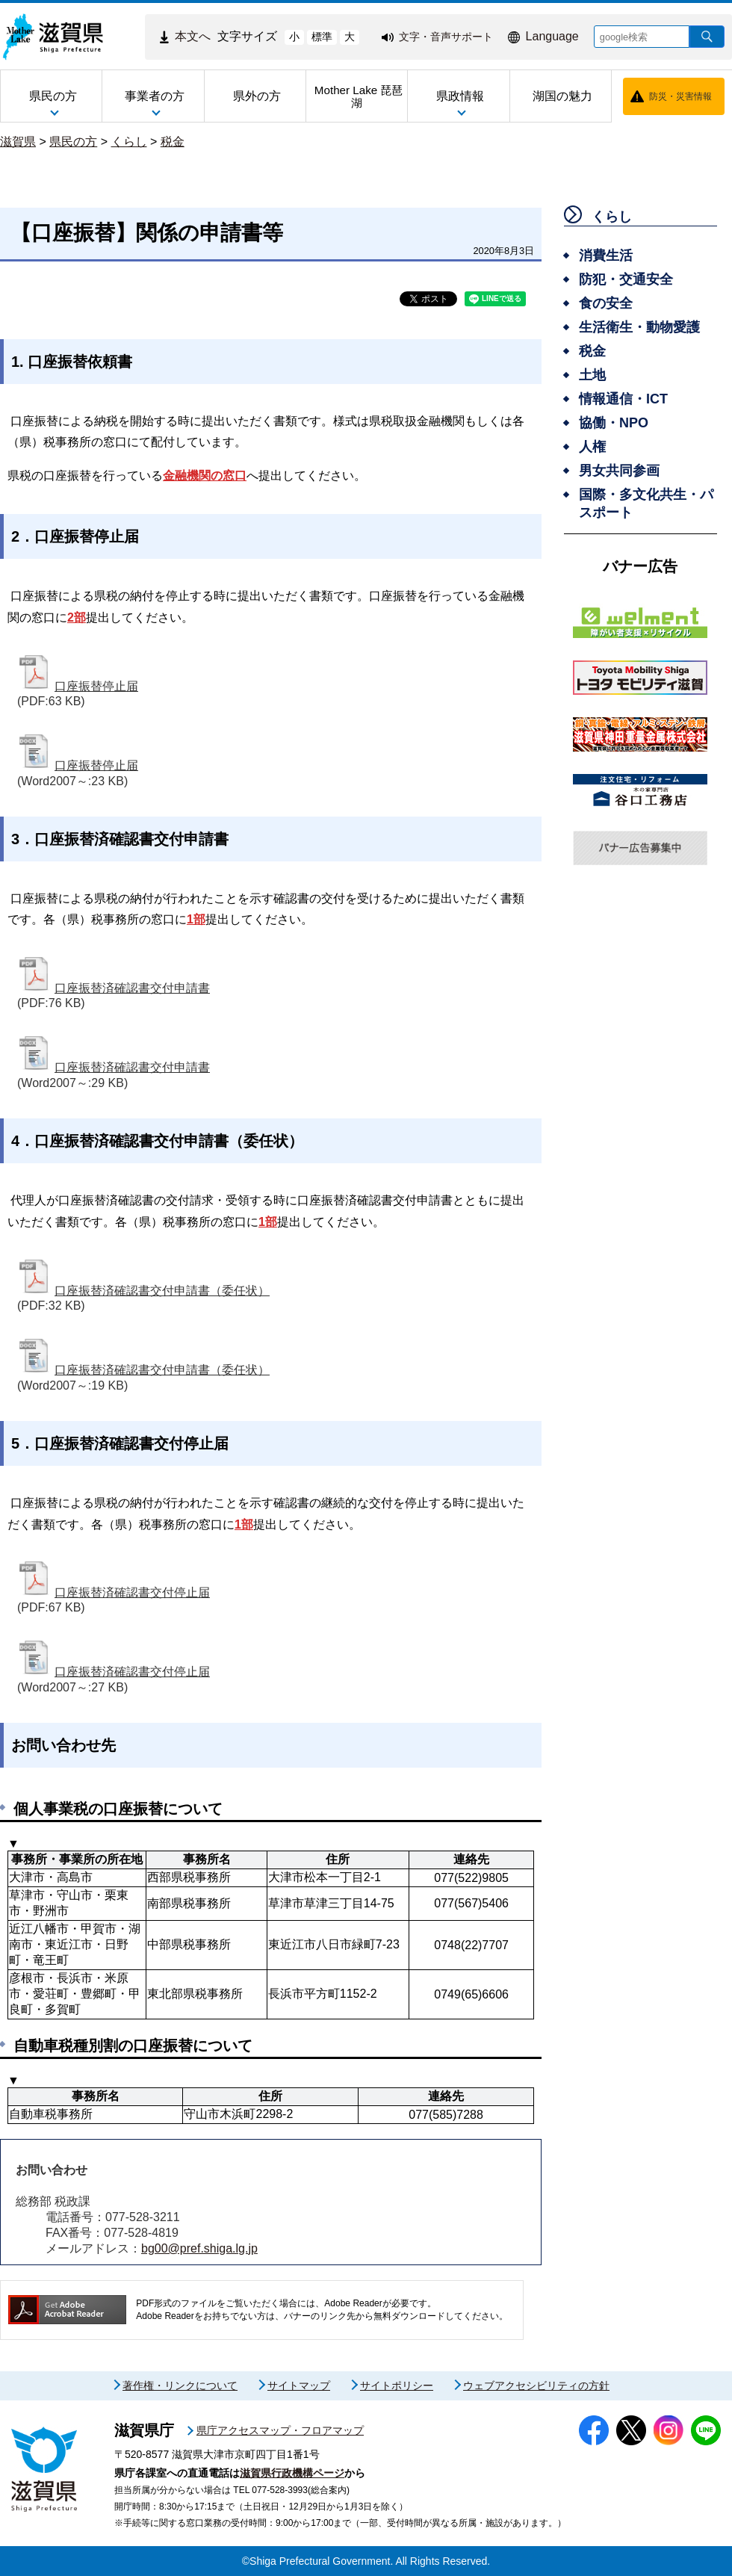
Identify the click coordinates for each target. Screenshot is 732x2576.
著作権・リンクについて (180, 2385)
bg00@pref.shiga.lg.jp (199, 2248)
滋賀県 (18, 141)
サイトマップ (298, 2385)
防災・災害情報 (680, 96)
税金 (172, 141)
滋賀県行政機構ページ (292, 2473)
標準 (321, 37)
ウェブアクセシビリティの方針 (536, 2385)
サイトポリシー (396, 2385)
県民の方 (73, 141)
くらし (129, 141)
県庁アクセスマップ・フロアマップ (280, 2430)
